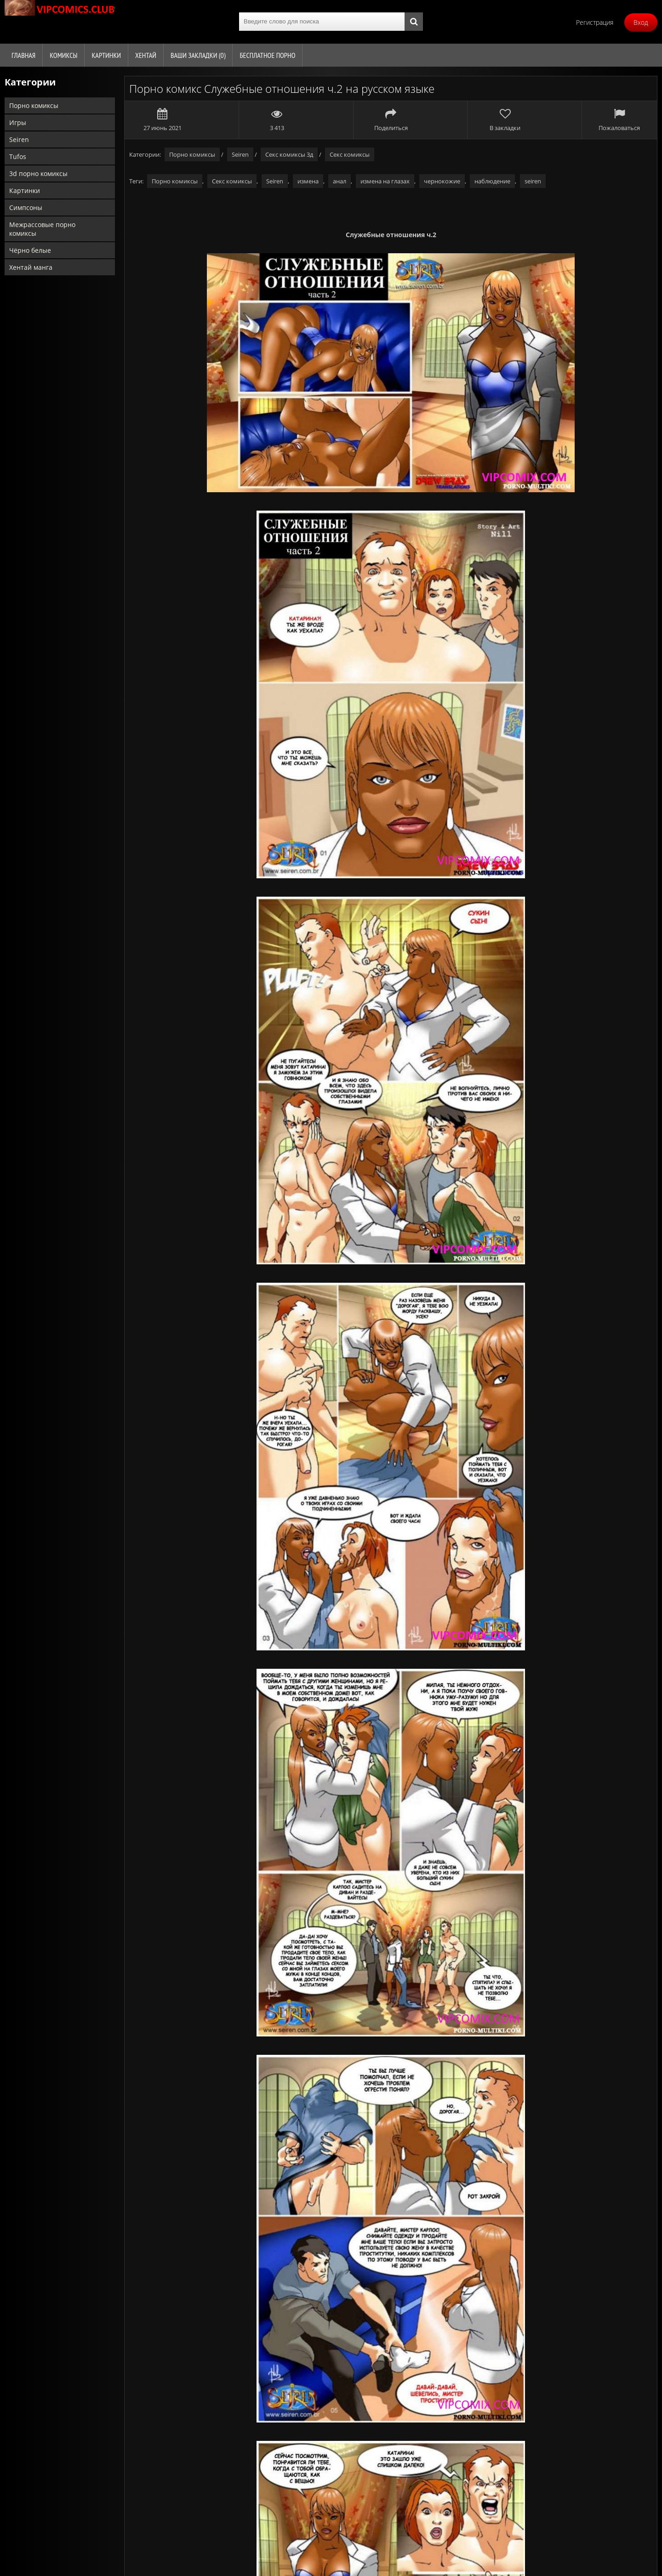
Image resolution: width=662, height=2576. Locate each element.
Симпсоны (25, 207)
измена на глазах (385, 181)
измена (308, 181)
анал (339, 181)
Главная (23, 55)
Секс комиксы (350, 154)
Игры (17, 122)
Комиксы (63, 55)
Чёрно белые (30, 250)
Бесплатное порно (267, 55)
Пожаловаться (619, 120)
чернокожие (442, 181)
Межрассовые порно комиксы (42, 229)
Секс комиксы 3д (289, 154)
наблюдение (492, 181)
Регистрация (594, 22)
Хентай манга (30, 267)
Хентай (145, 55)
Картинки (106, 55)
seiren (533, 181)
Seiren (19, 139)
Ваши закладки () (198, 55)
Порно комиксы (33, 105)
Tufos (17, 156)
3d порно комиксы (38, 173)
